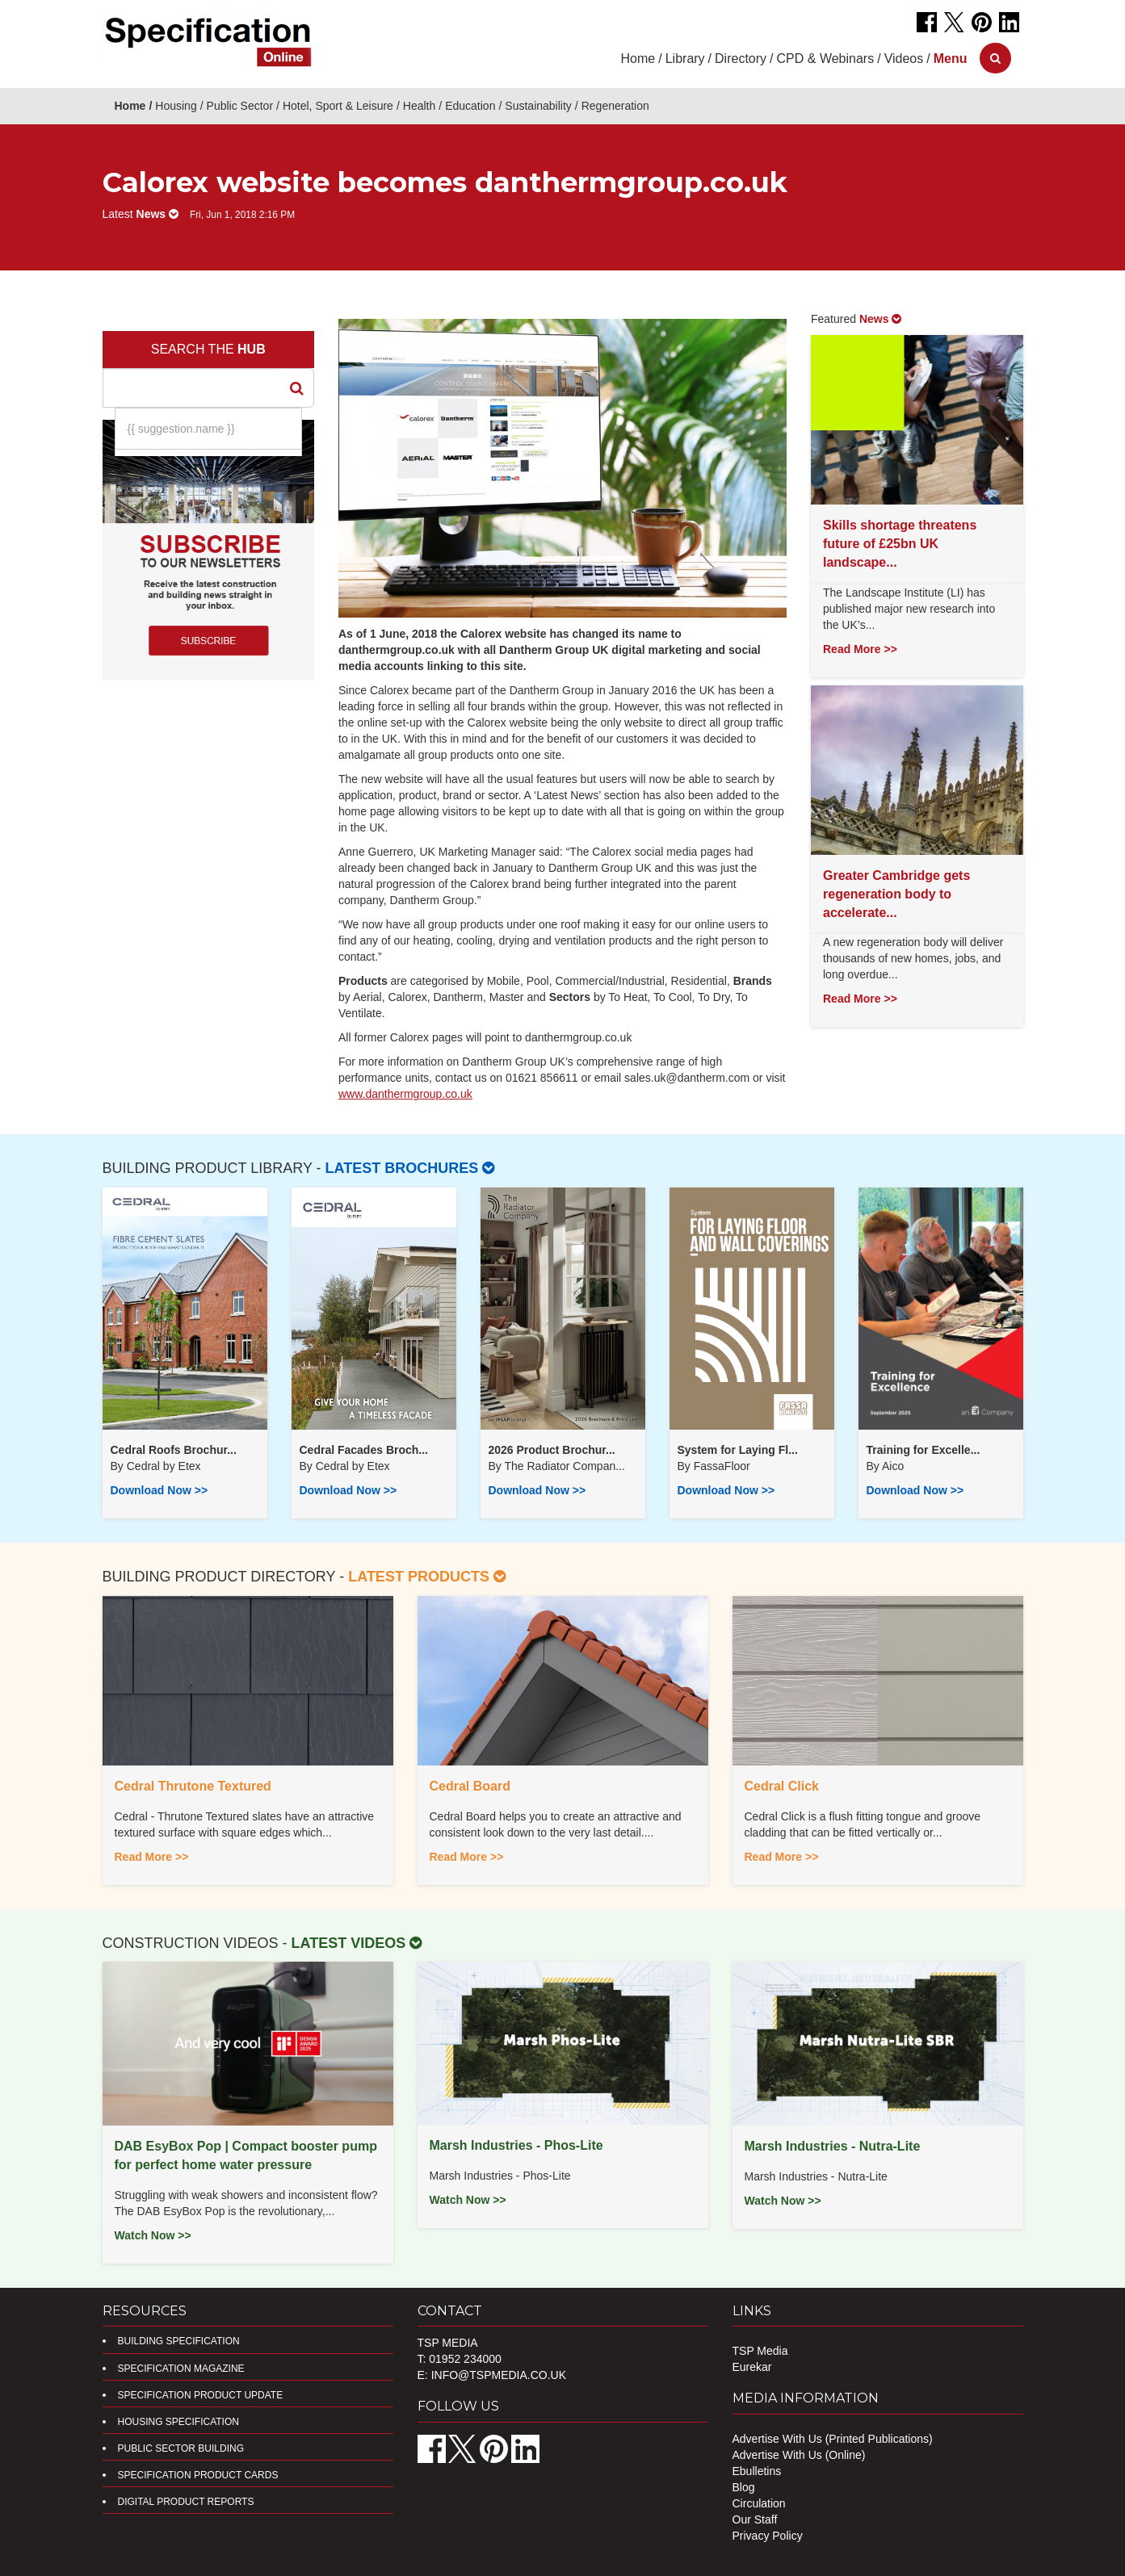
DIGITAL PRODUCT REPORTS (186, 2501)
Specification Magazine (181, 2368)
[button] (951, 58)
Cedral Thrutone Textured (193, 1786)
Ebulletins (757, 2471)
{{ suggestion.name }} (181, 428)
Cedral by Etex (164, 1466)
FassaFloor (722, 1466)
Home (638, 58)
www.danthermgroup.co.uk (405, 1093)
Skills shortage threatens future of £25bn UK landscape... (899, 543)
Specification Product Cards (198, 2475)
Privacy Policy (768, 2535)
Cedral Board (470, 1786)
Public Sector (240, 105)
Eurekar (752, 2366)
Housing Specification (178, 2421)
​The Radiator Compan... (564, 1466)
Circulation (759, 2503)
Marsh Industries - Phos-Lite (516, 2145)
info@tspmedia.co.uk (498, 2375)
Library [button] (685, 58)
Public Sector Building (181, 2448)
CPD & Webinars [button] (826, 58)
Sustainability (538, 105)
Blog (744, 2487)
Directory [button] (740, 58)
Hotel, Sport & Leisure (338, 105)
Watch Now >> (153, 2235)
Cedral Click (782, 1786)
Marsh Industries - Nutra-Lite (833, 2146)
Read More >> (860, 649)
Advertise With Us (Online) (799, 2454)
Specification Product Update (200, 2395)
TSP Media (760, 2350)
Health (419, 105)
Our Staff (755, 2519)
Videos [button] (904, 58)
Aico (893, 1466)
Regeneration (615, 105)
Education (470, 105)
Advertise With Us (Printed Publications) (833, 2438)
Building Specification (179, 2341)
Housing (175, 105)
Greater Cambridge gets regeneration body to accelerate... (896, 894)
